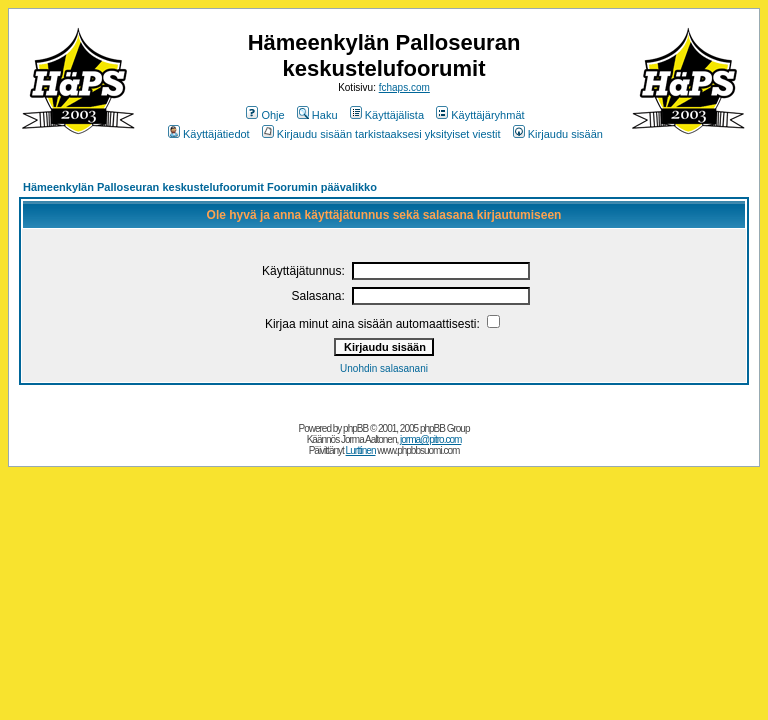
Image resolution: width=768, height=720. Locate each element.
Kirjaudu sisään (558, 134)
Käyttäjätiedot (209, 134)
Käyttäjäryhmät (480, 115)
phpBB (355, 428)
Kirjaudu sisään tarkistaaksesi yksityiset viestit (381, 134)
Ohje (265, 115)
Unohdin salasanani (384, 368)
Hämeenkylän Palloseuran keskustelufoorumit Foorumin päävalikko (200, 187)
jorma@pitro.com (430, 439)
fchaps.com (404, 87)
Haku (317, 115)
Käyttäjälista (387, 115)
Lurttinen (361, 450)
